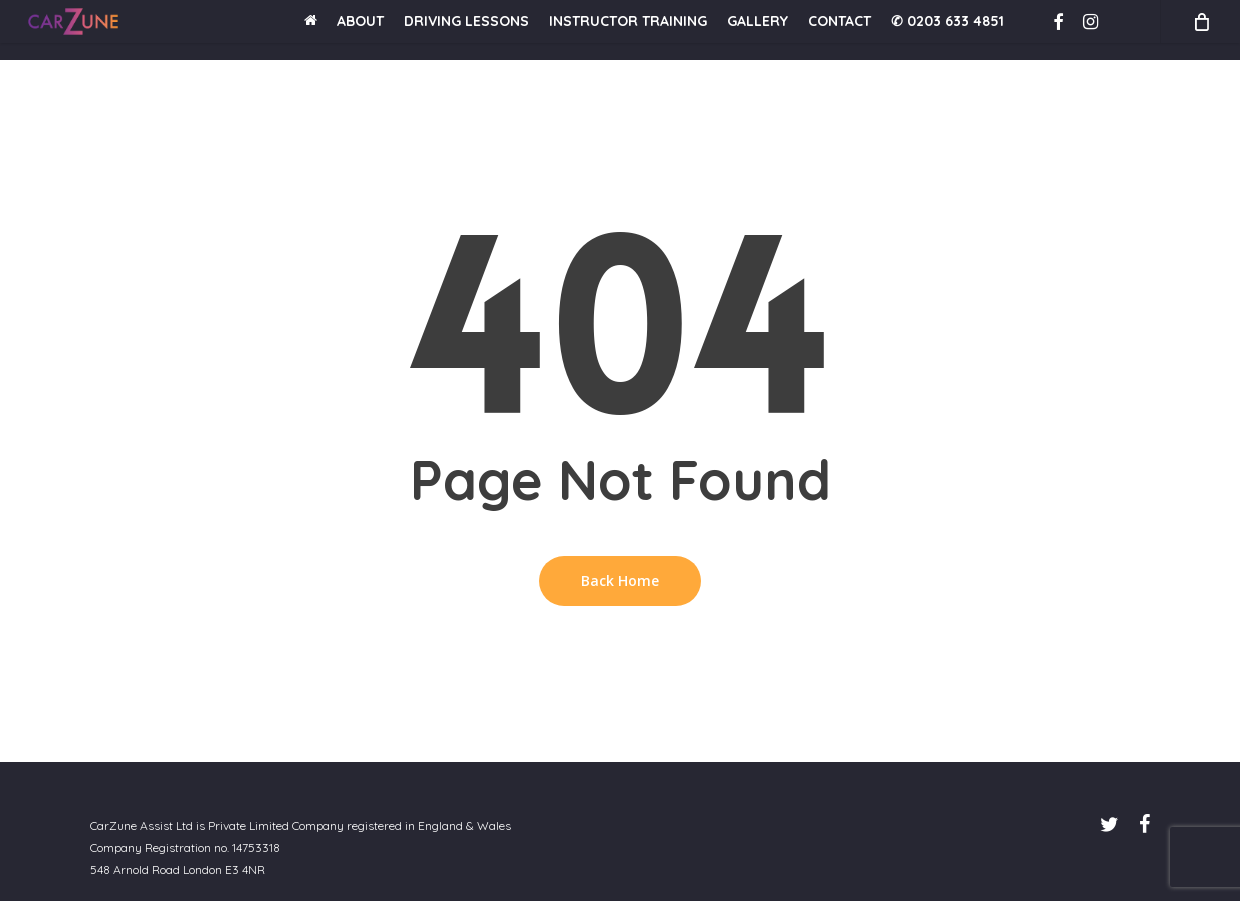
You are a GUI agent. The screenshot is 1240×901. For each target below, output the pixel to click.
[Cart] (1200, 30)
